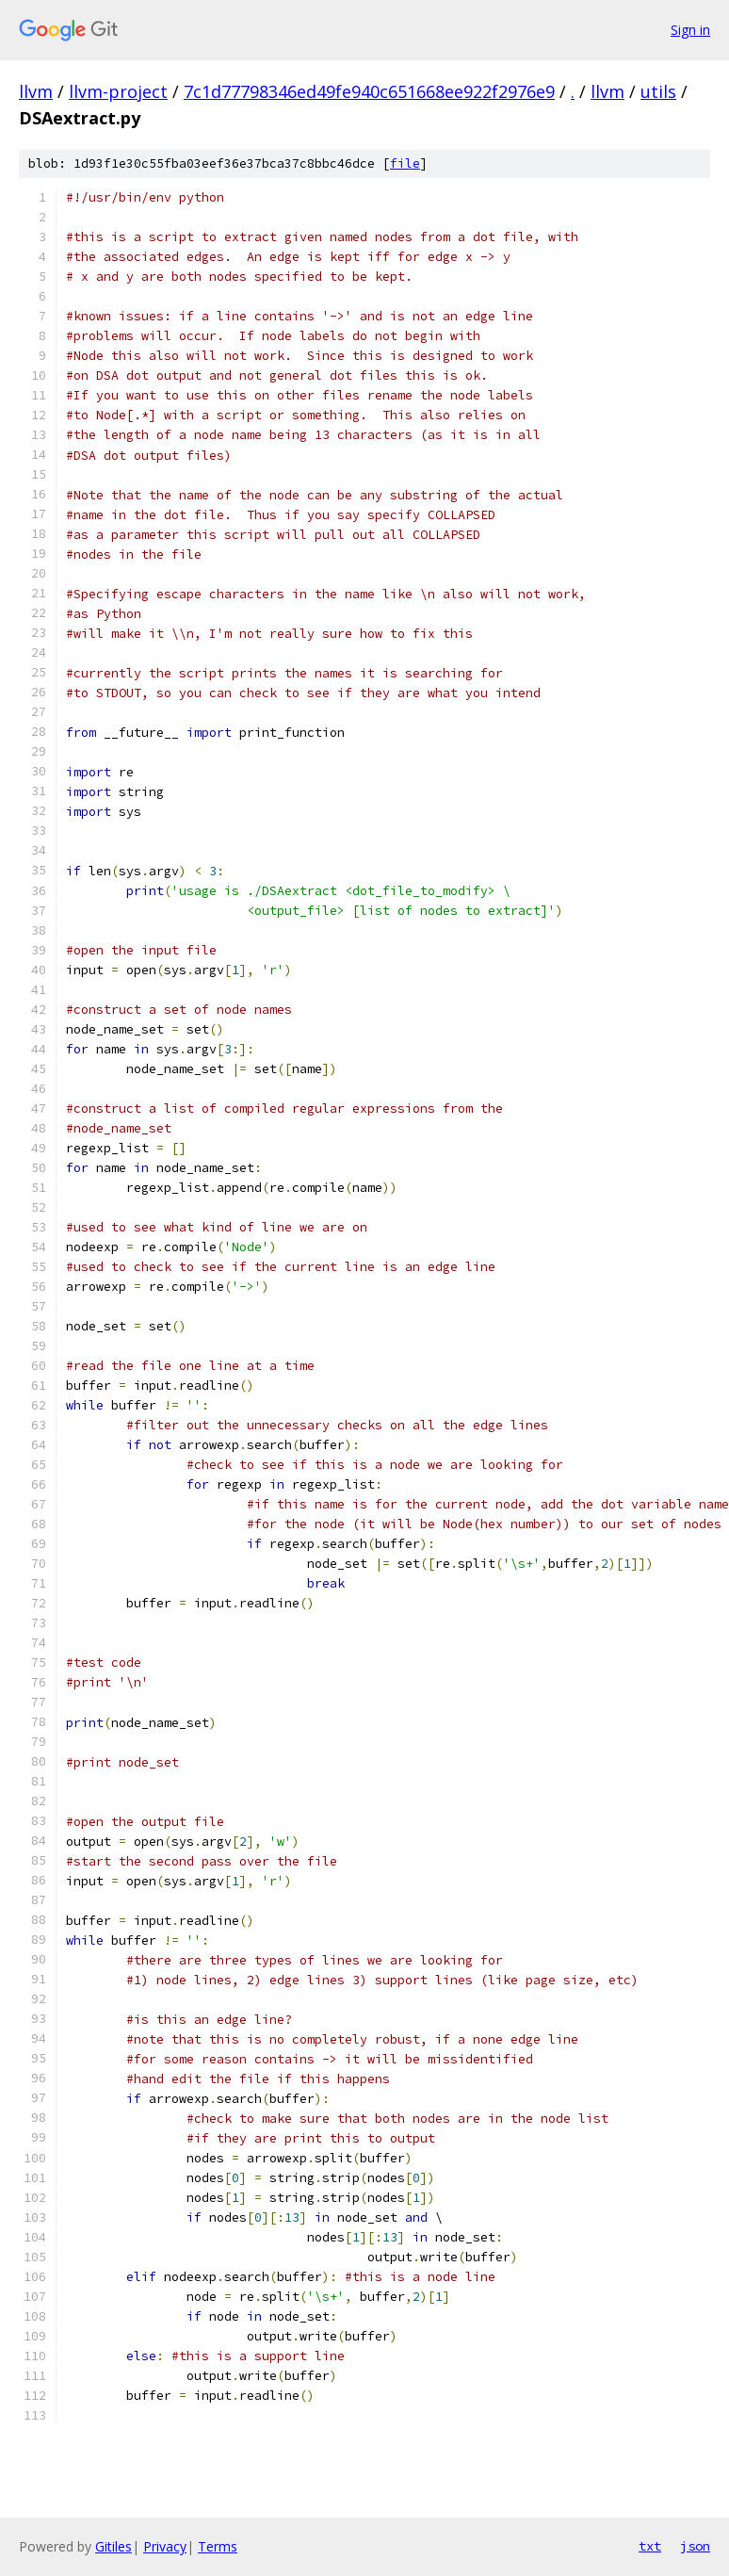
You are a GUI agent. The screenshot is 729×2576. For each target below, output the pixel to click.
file (405, 163)
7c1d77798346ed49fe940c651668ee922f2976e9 (369, 91)
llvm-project (118, 91)
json (695, 2545)
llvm (36, 91)
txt (650, 2545)
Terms (217, 2546)
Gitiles (113, 2546)
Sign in (690, 30)
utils (658, 91)
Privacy (164, 2546)
